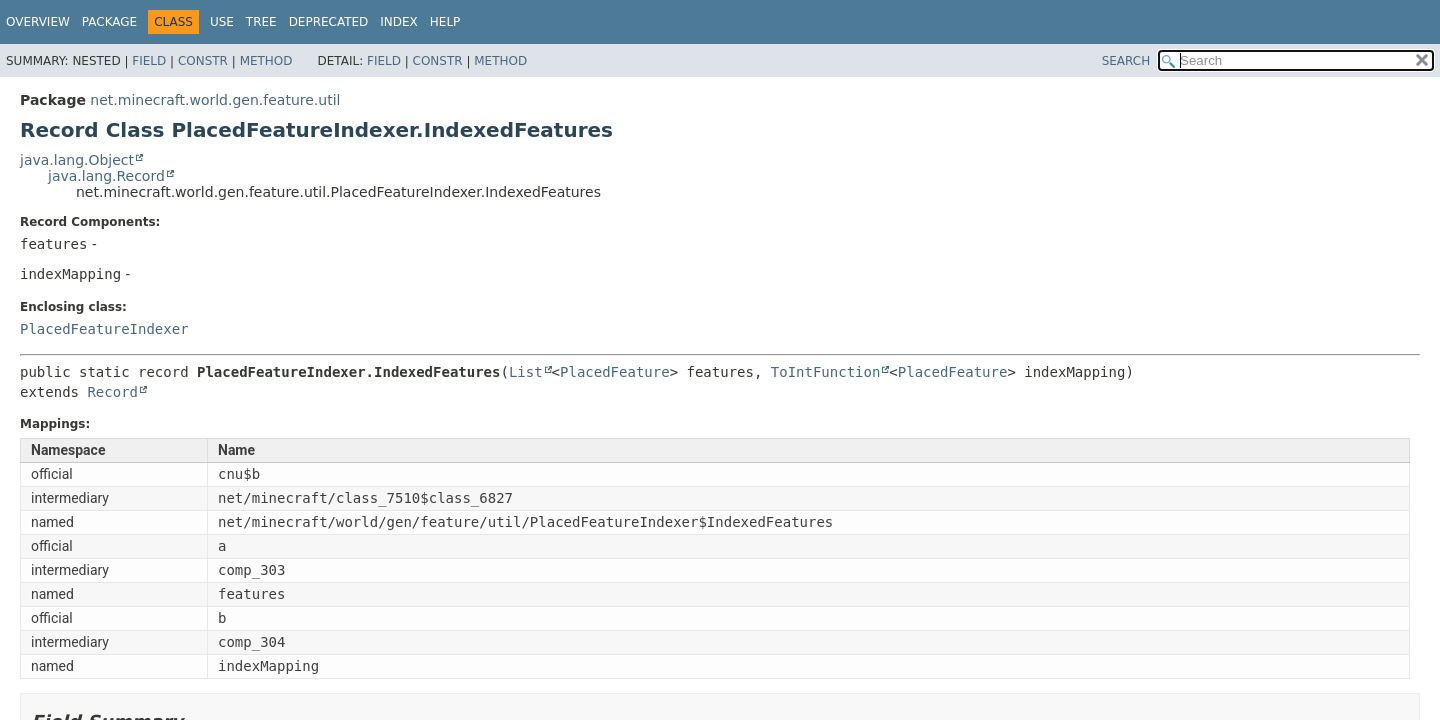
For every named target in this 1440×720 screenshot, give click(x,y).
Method (266, 61)
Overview (38, 22)
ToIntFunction (826, 372)
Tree (261, 22)
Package (109, 22)
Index (399, 22)
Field (149, 61)
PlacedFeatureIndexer (104, 329)
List (526, 372)
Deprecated (329, 22)
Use (222, 22)
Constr (203, 61)
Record (112, 392)
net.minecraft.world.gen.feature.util (215, 100)
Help (445, 22)
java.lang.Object (77, 160)
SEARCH (1126, 61)
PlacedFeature (615, 372)
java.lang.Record (106, 176)
